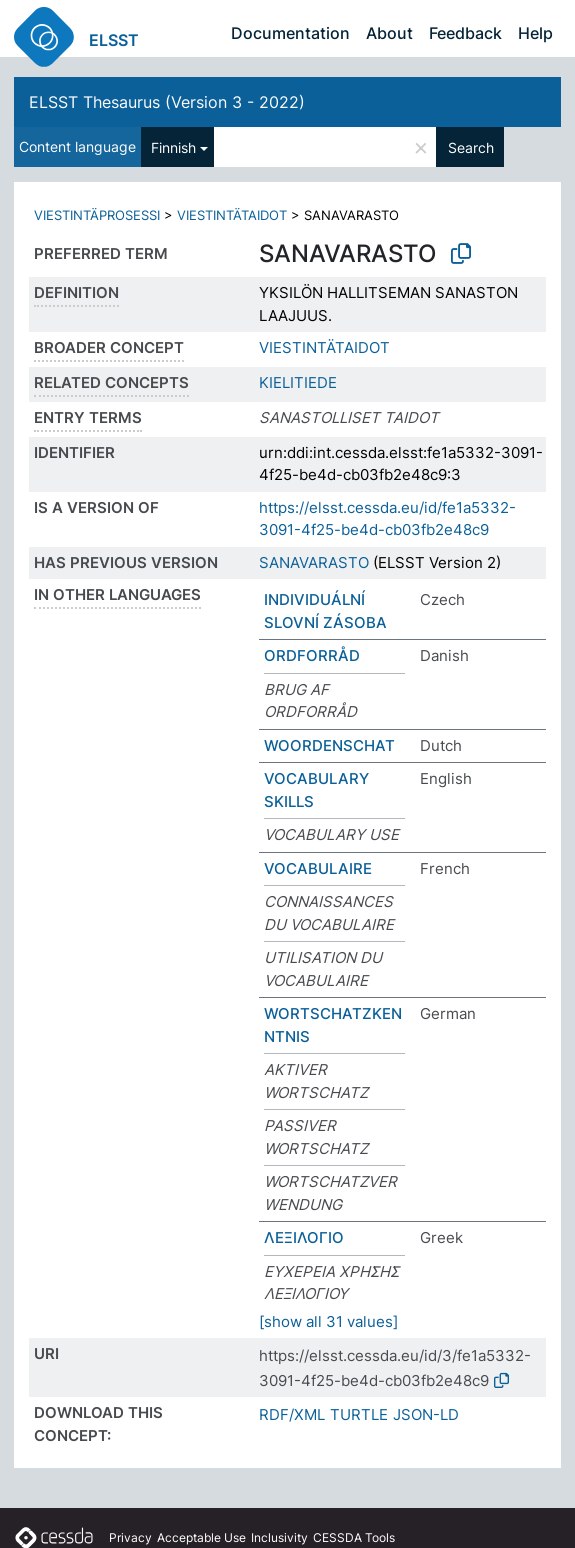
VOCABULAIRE (318, 868)
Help (535, 33)
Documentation (290, 33)
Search (471, 147)
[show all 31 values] (328, 1321)
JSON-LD (426, 1414)
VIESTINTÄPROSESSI (97, 215)
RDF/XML (292, 1414)
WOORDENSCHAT (329, 745)
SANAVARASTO (314, 562)
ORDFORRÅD (312, 655)
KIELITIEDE (298, 382)
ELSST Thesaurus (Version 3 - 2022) (167, 102)
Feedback (465, 33)
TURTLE (359, 1414)
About (389, 33)
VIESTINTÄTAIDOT (232, 215)
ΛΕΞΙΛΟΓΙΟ (304, 1237)
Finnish (173, 147)
